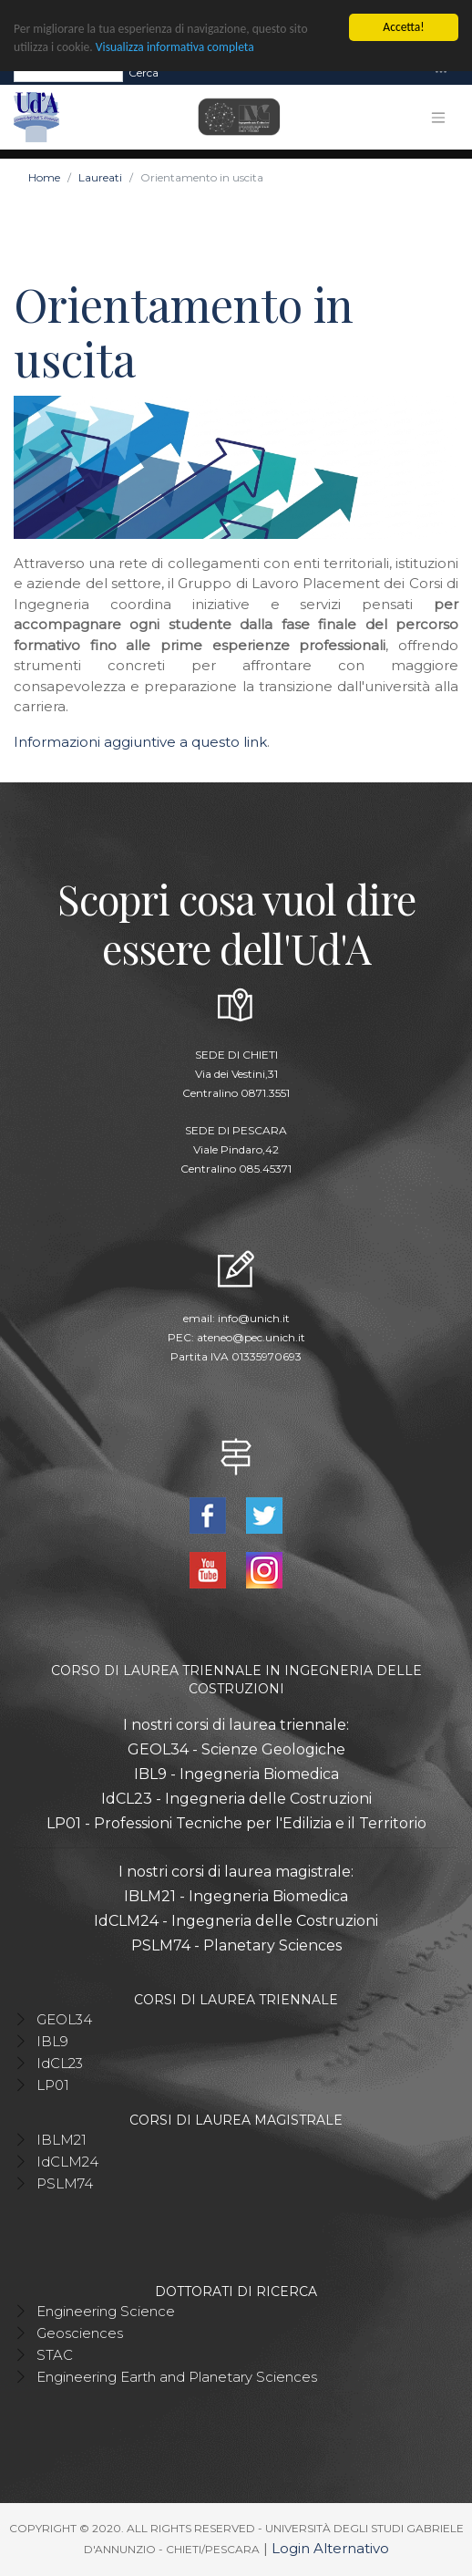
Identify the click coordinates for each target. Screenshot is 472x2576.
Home (44, 177)
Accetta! (403, 27)
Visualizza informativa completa (175, 47)
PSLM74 (64, 2183)
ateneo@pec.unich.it (251, 1337)
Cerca (143, 71)
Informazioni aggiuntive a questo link (140, 741)
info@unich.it (254, 1318)
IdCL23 (59, 2063)
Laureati (100, 177)
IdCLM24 (67, 2161)
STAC (54, 2355)
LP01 (52, 2085)
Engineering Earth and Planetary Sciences (176, 2376)
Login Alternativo (330, 2548)
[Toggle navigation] (441, 72)
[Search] (68, 72)
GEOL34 (64, 2019)
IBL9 (52, 2041)
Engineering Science (105, 2311)
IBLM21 (61, 2139)
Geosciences (79, 2333)
